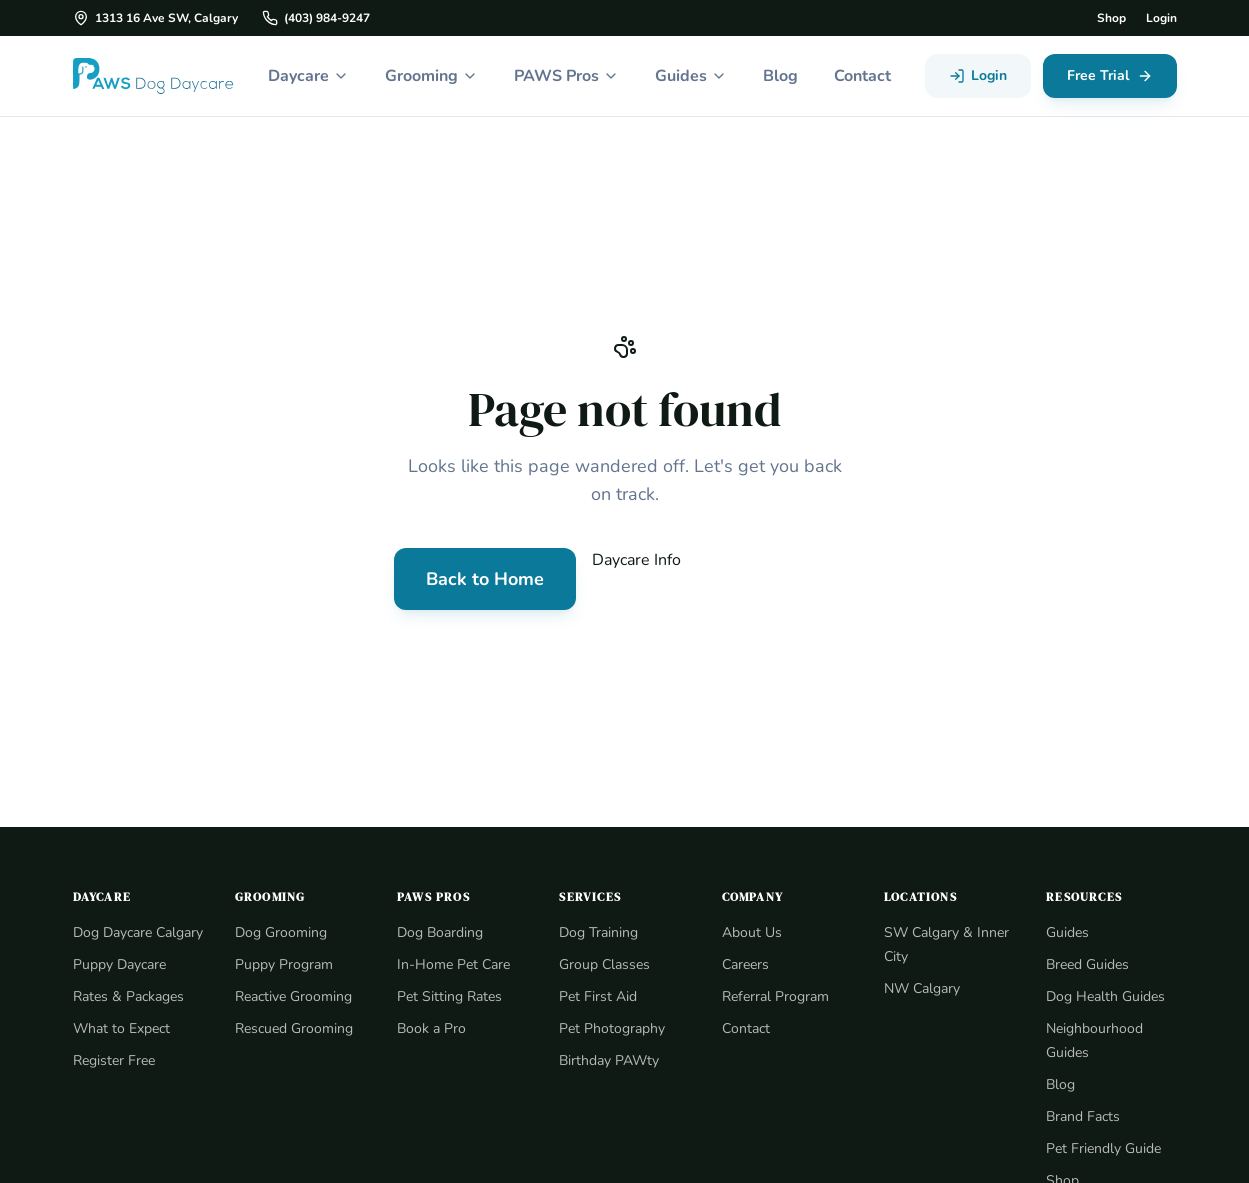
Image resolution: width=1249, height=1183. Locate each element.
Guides (691, 75)
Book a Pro (431, 1028)
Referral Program (775, 996)
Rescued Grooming (295, 1028)
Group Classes (605, 964)
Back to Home (483, 579)
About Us (751, 932)
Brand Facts (1083, 1116)
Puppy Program (283, 964)
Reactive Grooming (295, 996)
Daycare (302, 75)
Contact (866, 75)
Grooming (428, 75)
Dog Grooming (280, 932)
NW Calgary (921, 988)
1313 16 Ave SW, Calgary (154, 18)
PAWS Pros (565, 75)
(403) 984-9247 (311, 18)
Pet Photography (611, 1028)
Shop (1109, 18)
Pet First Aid (596, 996)
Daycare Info (636, 559)
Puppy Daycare (121, 988)
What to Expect (120, 1052)
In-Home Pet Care (453, 964)
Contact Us (777, 579)
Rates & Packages (130, 1020)
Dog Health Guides (1105, 996)
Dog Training (598, 932)
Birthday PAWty (607, 1060)
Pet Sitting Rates (449, 996)
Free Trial (1109, 76)
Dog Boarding (440, 932)
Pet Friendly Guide (1104, 1148)
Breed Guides (1089, 964)
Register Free (115, 1084)
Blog (782, 75)
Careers (747, 964)
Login (1160, 18)
